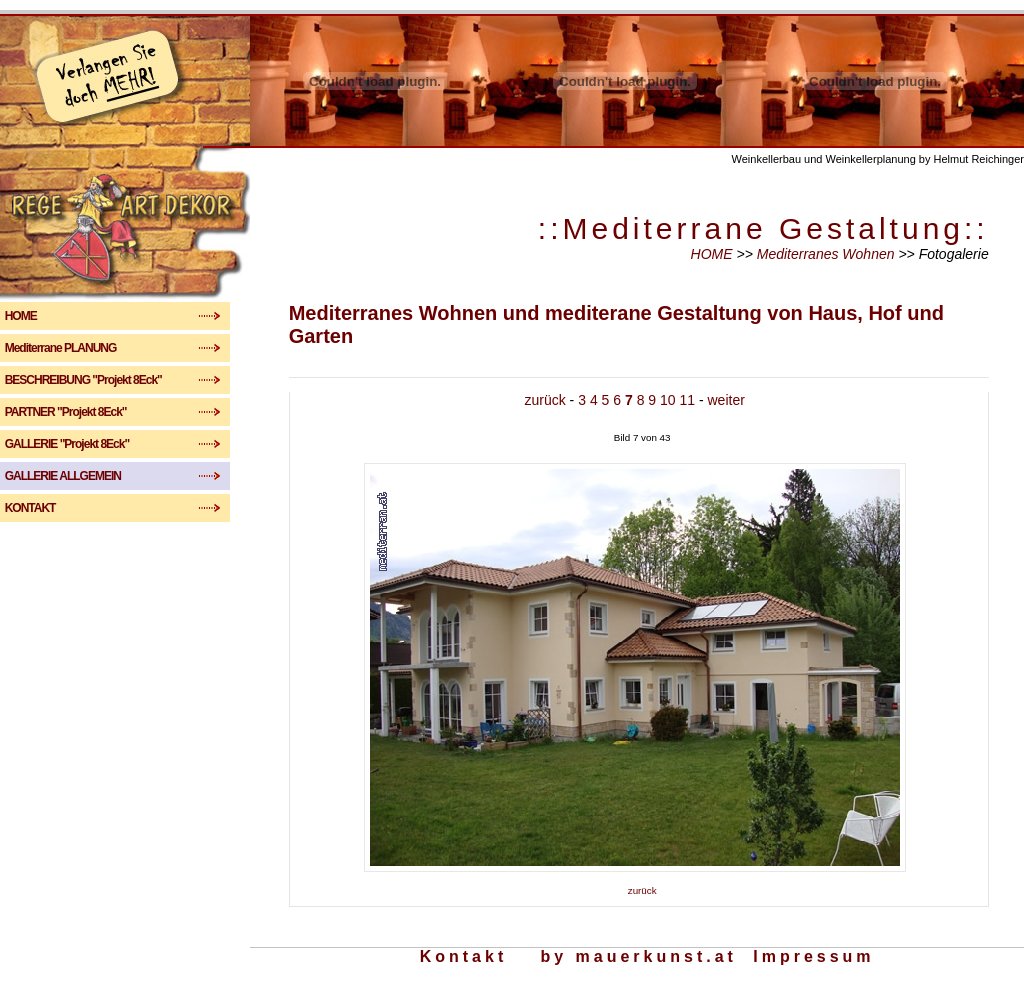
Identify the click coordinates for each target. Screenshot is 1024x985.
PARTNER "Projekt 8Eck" (79, 412)
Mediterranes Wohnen (828, 254)
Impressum (813, 956)
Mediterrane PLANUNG (71, 348)
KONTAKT (77, 508)
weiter (726, 400)
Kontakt (464, 956)
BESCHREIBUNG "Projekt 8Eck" (94, 380)
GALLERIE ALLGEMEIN (82, 476)
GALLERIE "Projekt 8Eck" (79, 444)
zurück (545, 400)
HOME (76, 316)
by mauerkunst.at (638, 956)
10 (668, 400)
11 (687, 400)
